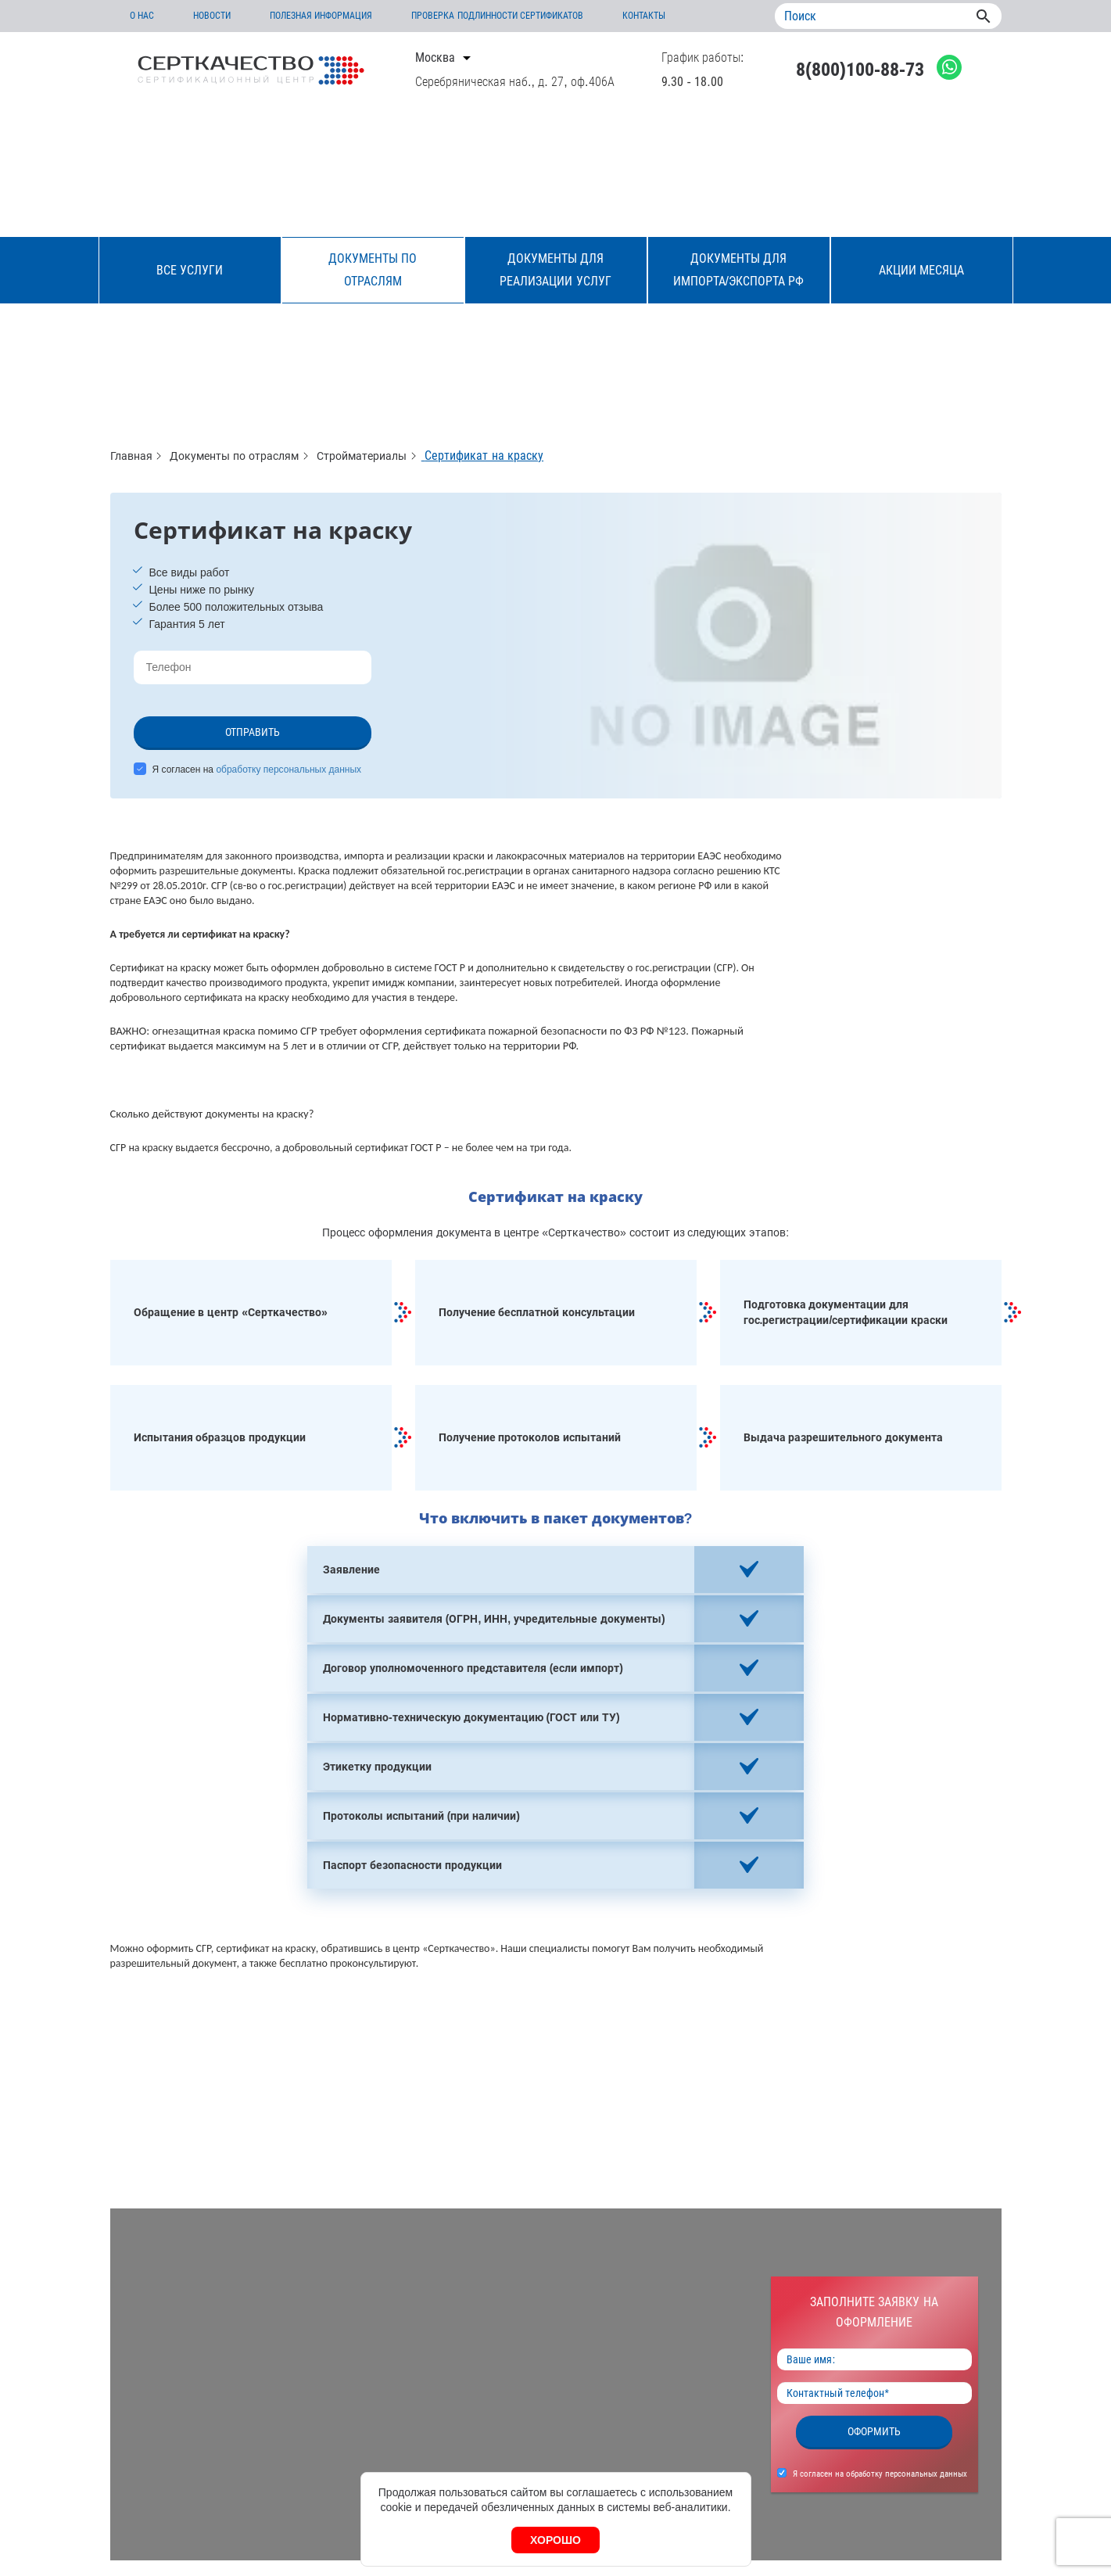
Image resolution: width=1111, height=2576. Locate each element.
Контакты (643, 15)
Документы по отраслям (372, 270)
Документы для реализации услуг (555, 270)
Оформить (874, 2431)
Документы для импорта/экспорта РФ (739, 270)
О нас (142, 15)
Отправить (252, 732)
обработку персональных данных (288, 769)
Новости (212, 15)
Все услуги (189, 270)
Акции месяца (921, 270)
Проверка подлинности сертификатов (497, 15)
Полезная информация (321, 15)
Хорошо (555, 2540)
